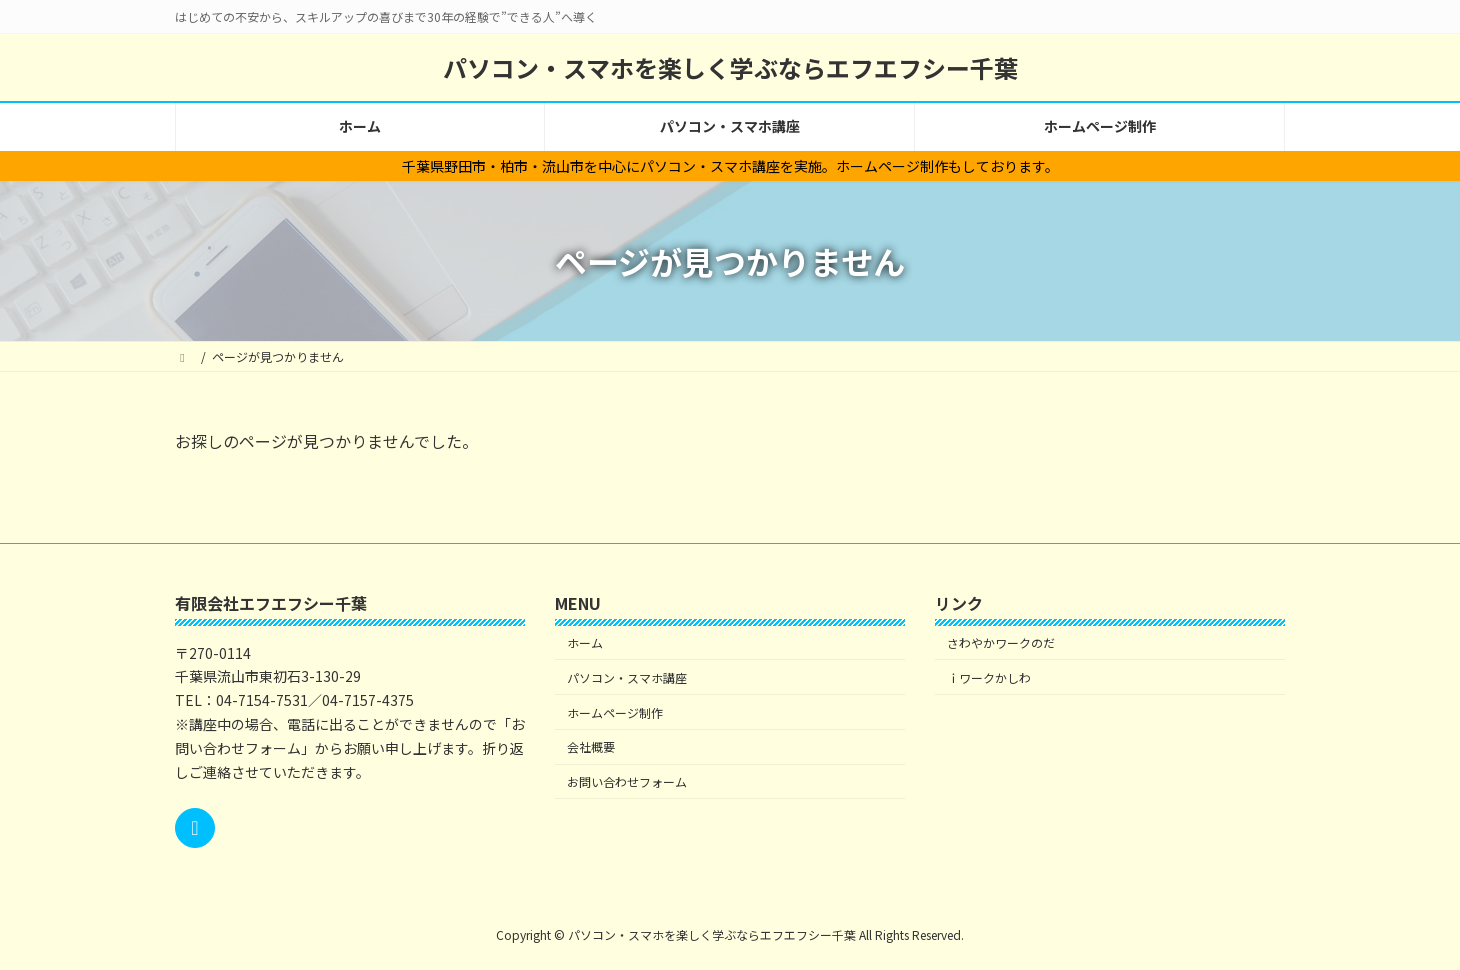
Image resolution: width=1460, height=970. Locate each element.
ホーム (585, 642)
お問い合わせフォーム (627, 781)
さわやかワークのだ (1001, 642)
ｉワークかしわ (989, 677)
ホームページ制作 (615, 712)
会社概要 (591, 746)
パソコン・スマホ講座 (627, 677)
